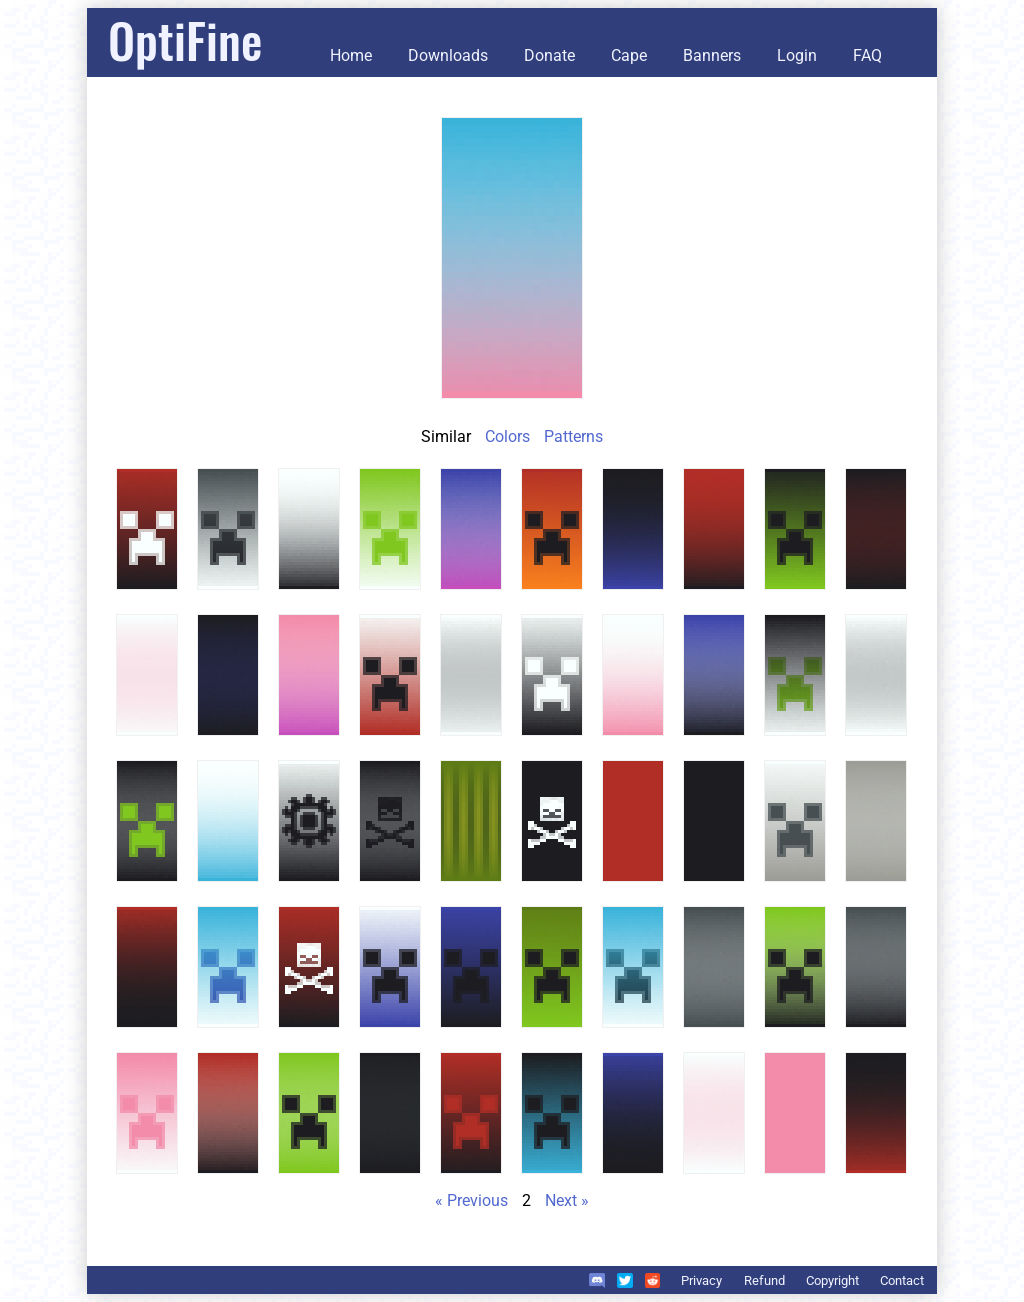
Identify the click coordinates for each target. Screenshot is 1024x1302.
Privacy (701, 1280)
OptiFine (185, 39)
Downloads (448, 55)
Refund (764, 1280)
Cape (629, 55)
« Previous (471, 1200)
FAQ (867, 55)
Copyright (832, 1280)
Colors (507, 436)
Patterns (573, 436)
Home (351, 55)
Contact (902, 1280)
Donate (549, 55)
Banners (712, 55)
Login (797, 55)
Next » (567, 1200)
